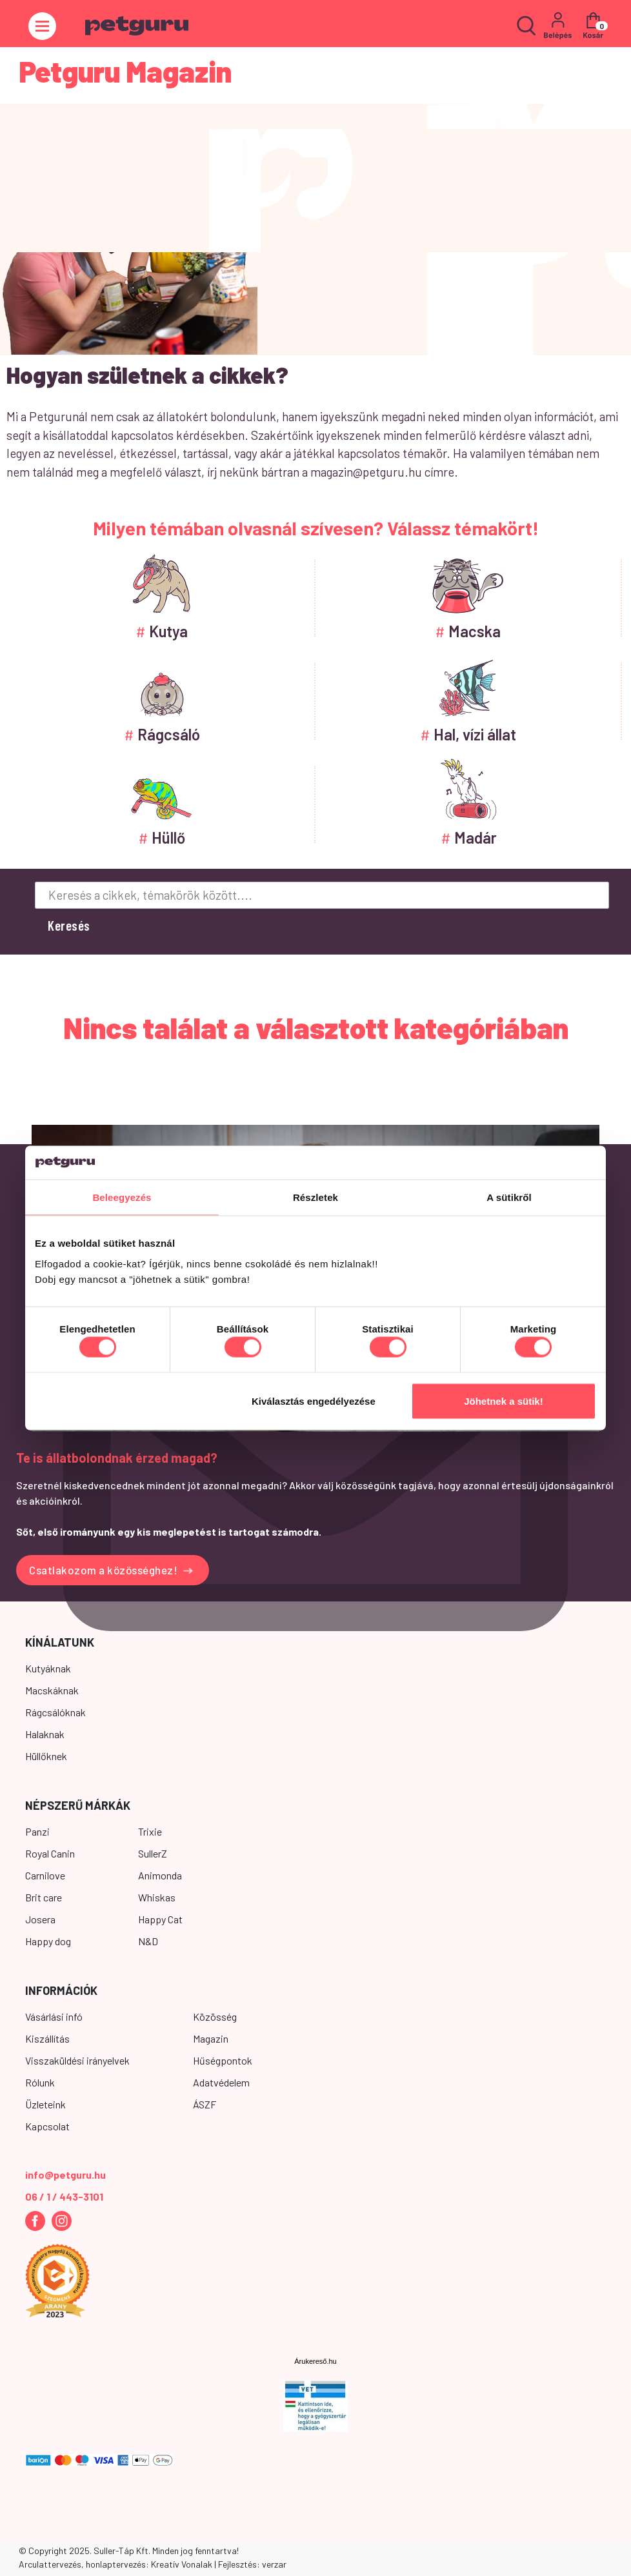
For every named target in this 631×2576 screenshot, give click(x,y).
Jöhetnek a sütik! (503, 1400)
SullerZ (152, 1853)
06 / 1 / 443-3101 (64, 2196)
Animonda (160, 1875)
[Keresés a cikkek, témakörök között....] (322, 895)
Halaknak (45, 1734)
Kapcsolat (47, 2126)
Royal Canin (50, 1853)
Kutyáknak (48, 1668)
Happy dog (48, 1941)
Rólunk (40, 2082)
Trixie (150, 1831)
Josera (40, 1919)
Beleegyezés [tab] (121, 1197)
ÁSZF (204, 2104)
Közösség (215, 2016)
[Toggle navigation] (42, 26)
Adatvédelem (221, 2082)
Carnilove (45, 1875)
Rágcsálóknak (55, 1712)
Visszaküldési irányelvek (77, 2060)
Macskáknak (52, 1690)
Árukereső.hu (315, 2361)
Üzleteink (45, 2104)
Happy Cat (160, 1919)
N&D (148, 1941)
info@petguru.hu (65, 2174)
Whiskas (156, 1897)
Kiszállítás (47, 2038)
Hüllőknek (46, 1756)
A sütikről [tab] (509, 1197)
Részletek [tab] (315, 1197)
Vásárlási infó (54, 2016)
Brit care (43, 1897)
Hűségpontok (222, 2060)
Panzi (37, 1831)
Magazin (210, 2038)
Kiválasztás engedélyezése (314, 1400)
